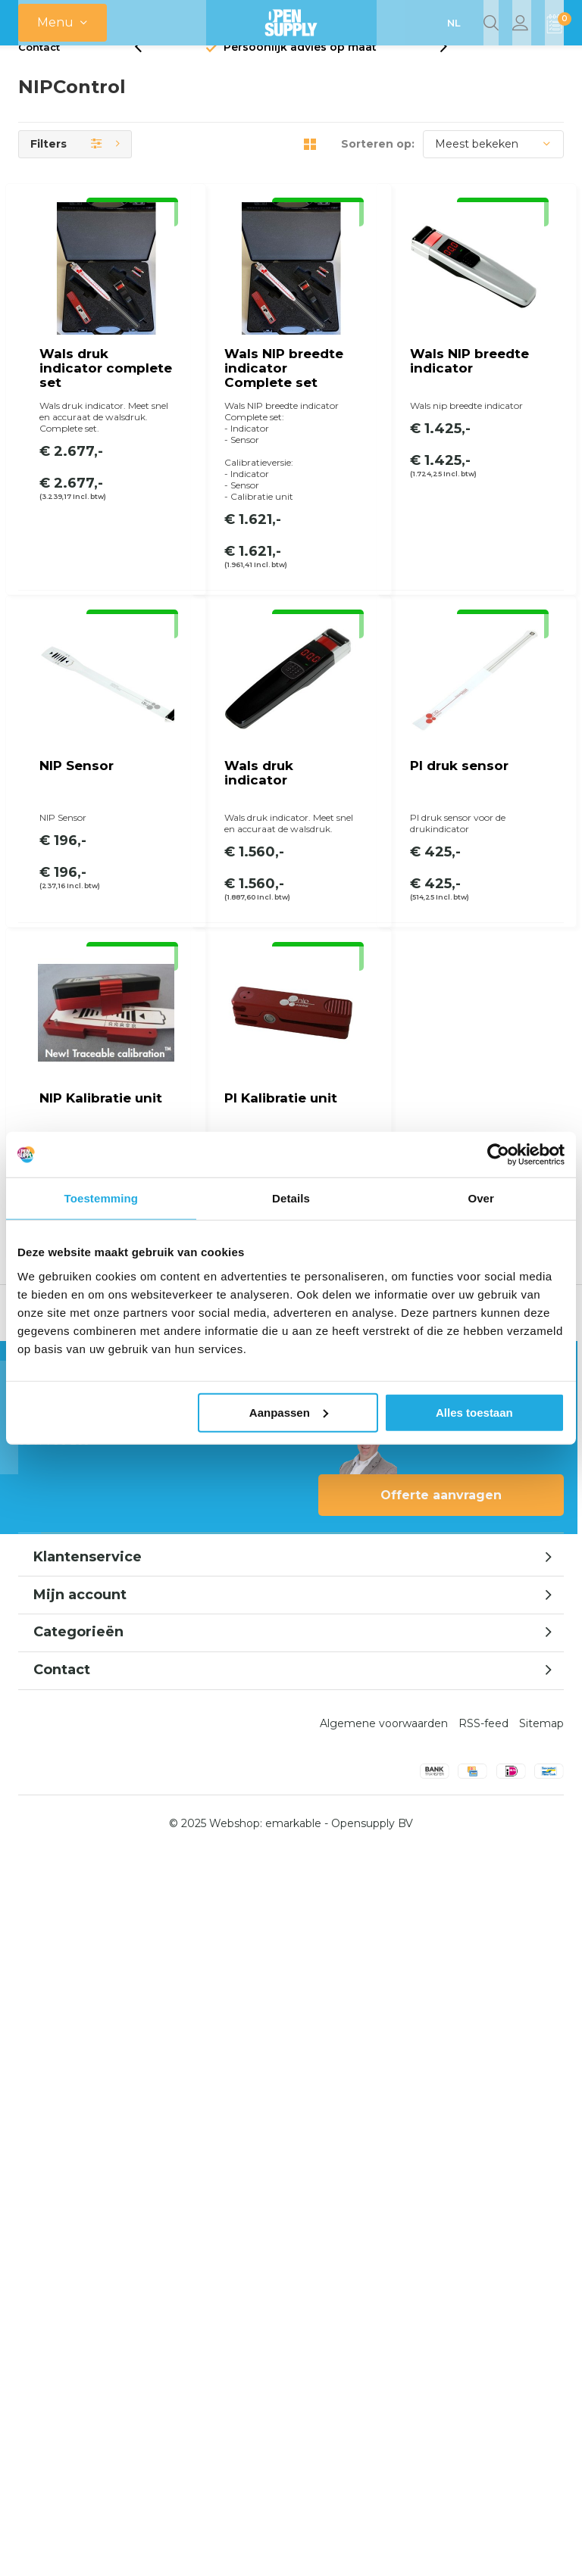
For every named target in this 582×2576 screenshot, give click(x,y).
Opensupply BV (372, 2547)
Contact (39, 71)
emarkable (293, 2547)
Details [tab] (291, 1198)
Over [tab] (481, 1198)
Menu (55, 22)
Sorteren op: (378, 168)
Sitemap (541, 2447)
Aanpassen (288, 1411)
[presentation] (146, 71)
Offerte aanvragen (441, 2219)
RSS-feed (483, 2447)
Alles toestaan (474, 1411)
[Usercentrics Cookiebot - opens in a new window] (498, 1154)
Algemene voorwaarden (384, 2447)
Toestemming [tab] (101, 1198)
